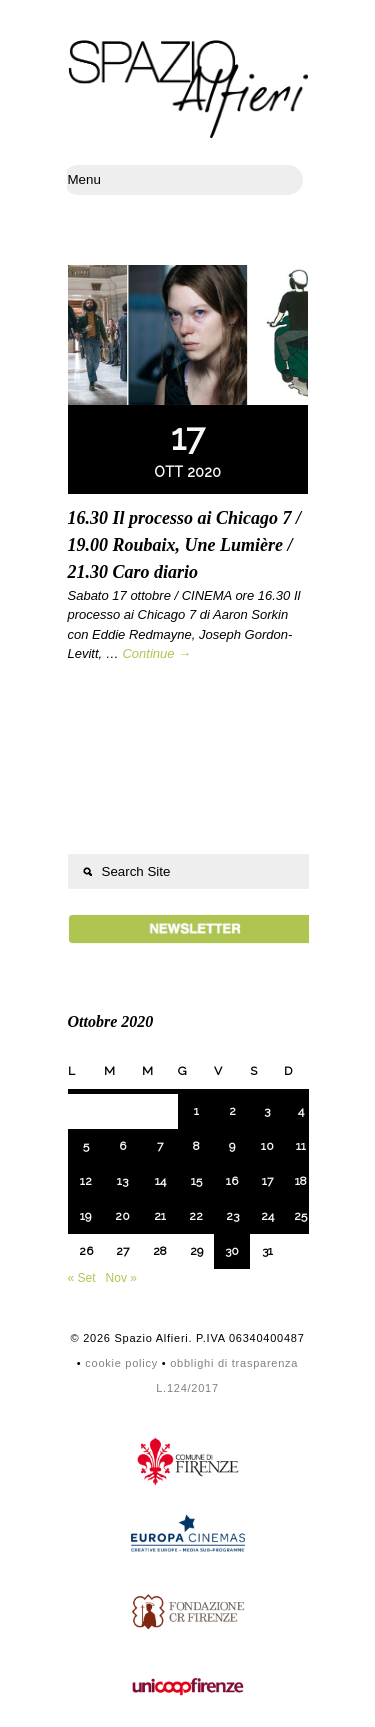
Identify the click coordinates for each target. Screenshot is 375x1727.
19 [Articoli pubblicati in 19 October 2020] (85, 1216)
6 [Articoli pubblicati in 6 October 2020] (122, 1146)
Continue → (156, 653)
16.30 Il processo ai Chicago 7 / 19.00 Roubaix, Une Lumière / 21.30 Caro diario (185, 545)
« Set (82, 1278)
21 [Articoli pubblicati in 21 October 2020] (160, 1216)
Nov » (121, 1278)
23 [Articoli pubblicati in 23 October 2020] (232, 1216)
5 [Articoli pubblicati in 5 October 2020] (86, 1146)
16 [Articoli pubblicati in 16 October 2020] (232, 1181)
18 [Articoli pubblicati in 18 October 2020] (301, 1181)
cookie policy (121, 1363)
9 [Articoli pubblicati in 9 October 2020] (232, 1146)
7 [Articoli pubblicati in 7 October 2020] (160, 1146)
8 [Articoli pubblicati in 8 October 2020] (196, 1146)
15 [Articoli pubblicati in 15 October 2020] (196, 1181)
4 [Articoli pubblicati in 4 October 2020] (301, 1111)
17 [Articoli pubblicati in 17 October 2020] (267, 1181)
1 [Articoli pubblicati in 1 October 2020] (196, 1111)
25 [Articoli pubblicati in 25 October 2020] (300, 1216)
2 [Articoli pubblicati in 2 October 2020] (232, 1111)
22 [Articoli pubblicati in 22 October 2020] (196, 1216)
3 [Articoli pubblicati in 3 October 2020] (267, 1111)
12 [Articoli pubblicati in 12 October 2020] (86, 1181)
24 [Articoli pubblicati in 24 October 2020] (267, 1216)
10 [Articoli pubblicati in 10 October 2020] (267, 1146)
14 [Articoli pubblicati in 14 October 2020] (160, 1181)
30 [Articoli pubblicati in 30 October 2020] (232, 1251)
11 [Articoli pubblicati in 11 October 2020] (301, 1146)
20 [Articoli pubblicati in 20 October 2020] (122, 1216)
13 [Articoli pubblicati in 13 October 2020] (122, 1181)
